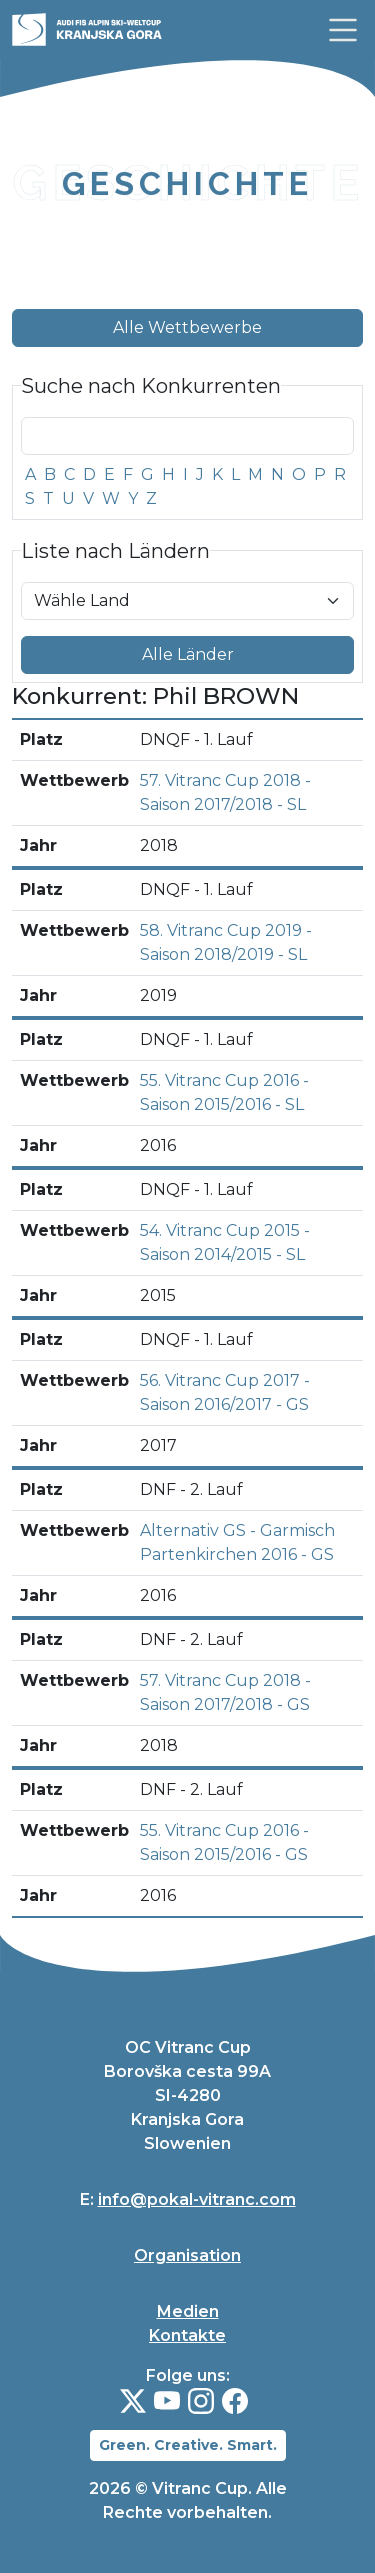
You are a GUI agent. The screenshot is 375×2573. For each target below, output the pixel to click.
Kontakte (187, 2335)
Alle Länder (188, 654)
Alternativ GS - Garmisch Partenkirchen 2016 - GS (237, 1542)
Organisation (187, 2255)
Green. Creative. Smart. (188, 2445)
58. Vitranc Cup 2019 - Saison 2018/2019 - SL (226, 942)
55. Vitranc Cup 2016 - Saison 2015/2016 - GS (224, 1842)
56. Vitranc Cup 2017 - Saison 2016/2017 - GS (225, 1392)
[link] (343, 30)
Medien (188, 2311)
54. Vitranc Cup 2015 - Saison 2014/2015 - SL (225, 1242)
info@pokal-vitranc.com (197, 2199)
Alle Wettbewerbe (187, 327)
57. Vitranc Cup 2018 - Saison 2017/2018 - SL (225, 792)
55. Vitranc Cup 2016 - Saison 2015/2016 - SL (224, 1092)
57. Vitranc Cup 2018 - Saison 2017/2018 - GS (225, 1692)
